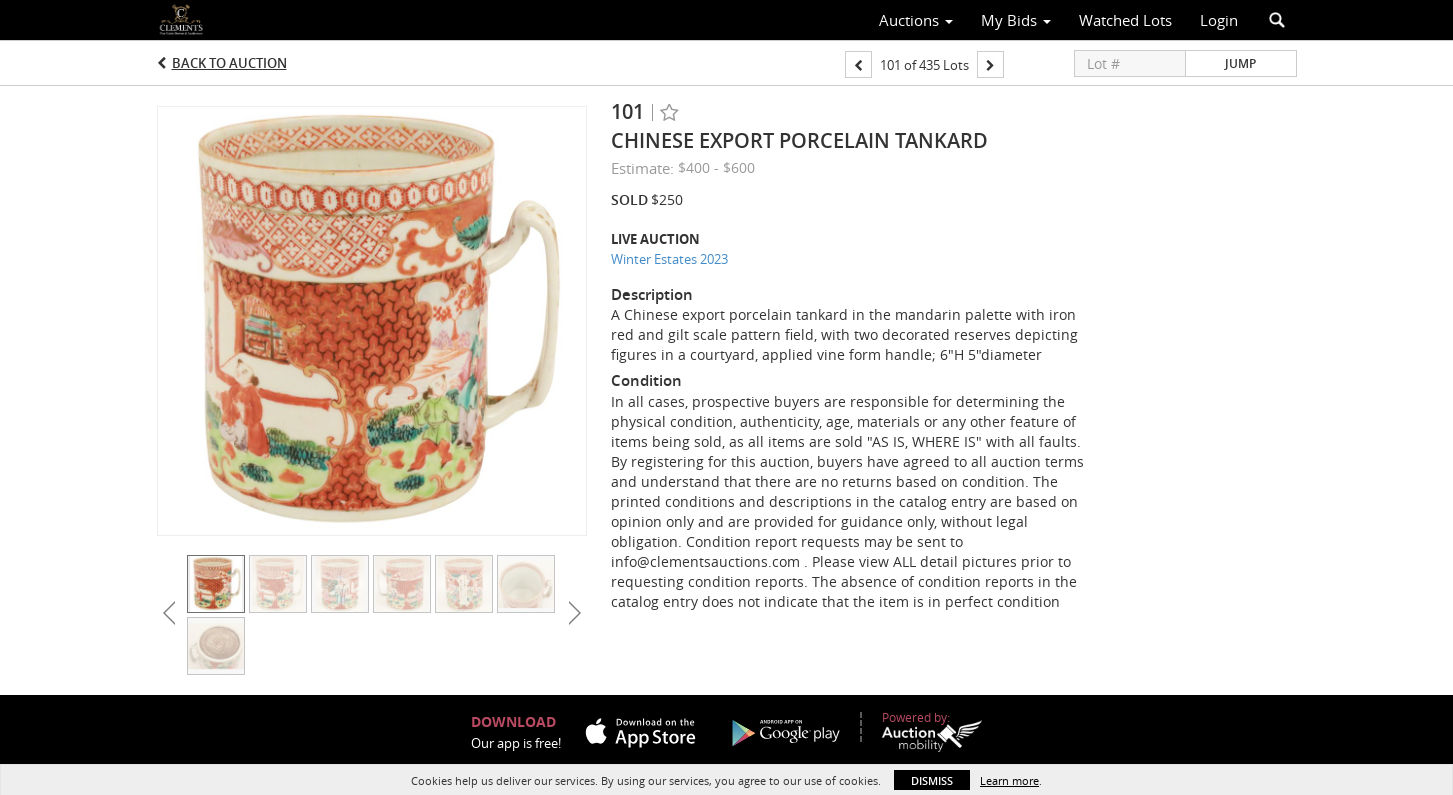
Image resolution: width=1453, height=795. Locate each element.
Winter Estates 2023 (669, 259)
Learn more (1009, 780)
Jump (1240, 63)
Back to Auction (229, 63)
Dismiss (932, 780)
